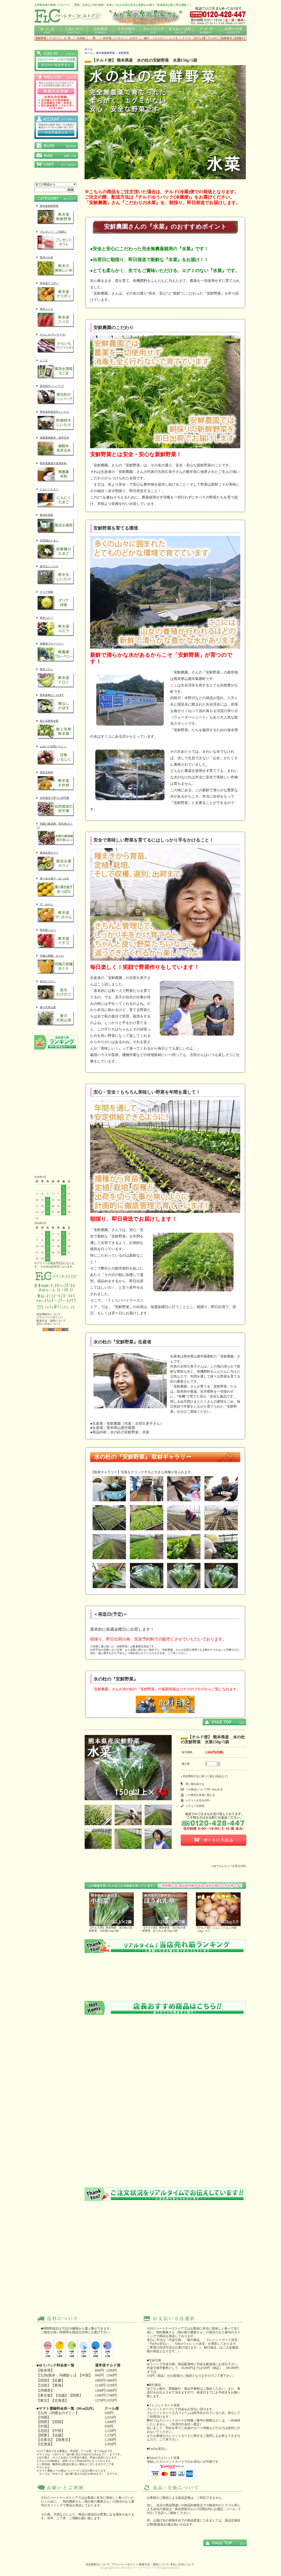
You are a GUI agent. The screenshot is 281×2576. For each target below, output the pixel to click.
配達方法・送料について (51, 1320)
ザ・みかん (55, 913)
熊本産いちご (55, 939)
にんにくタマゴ (186, 38)
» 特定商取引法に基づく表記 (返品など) (204, 1776)
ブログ (206, 30)
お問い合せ (233, 30)
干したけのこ (213, 38)
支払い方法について (48, 1323)
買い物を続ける (195, 1784)
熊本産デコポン (55, 292)
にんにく (160, 38)
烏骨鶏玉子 (240, 38)
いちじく (120, 38)
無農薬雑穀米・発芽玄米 (55, 446)
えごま (173, 38)
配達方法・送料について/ (154, 2564)
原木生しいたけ (55, 575)
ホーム (47, 30)
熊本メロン (55, 678)
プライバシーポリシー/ (125, 2564)
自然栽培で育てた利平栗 (55, 807)
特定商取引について (48, 1314)
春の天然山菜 (55, 1016)
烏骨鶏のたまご (55, 549)
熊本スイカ (55, 318)
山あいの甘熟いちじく (55, 755)
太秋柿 (80, 38)
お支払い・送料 (180, 30)
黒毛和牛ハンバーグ (55, 395)
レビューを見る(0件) (198, 1800)
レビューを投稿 (195, 1805)
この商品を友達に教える (200, 1795)
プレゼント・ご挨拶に (55, 240)
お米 (67, 38)
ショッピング (153, 30)
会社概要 (100, 30)
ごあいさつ (74, 30)
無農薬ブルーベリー (55, 652)
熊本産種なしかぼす (55, 704)
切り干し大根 (199, 38)
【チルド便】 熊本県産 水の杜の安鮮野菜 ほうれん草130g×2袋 (164, 1929)
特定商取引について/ (98, 2564)
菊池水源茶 (55, 524)
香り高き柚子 (146, 38)
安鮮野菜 (123, 53)
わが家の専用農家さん (145, 15)
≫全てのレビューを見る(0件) (228, 1866)
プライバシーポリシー (49, 1317)
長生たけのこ (55, 990)
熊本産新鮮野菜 (55, 215)
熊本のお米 (55, 266)
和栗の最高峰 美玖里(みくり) (55, 834)
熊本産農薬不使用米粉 (55, 472)
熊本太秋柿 (55, 781)
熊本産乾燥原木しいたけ (55, 420)
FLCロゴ (67, 15)
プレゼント (54, 38)
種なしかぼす (133, 38)
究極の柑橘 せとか (55, 964)
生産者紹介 (127, 30)
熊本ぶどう (55, 626)
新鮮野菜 (40, 38)
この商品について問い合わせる (204, 1789)
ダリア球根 (55, 601)
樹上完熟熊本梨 (55, 730)
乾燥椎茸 (226, 38)
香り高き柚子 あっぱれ (55, 887)
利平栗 (107, 38)
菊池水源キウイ (55, 861)
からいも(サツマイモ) (55, 343)
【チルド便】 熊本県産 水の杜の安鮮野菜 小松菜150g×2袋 (110, 1929)
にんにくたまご (55, 498)
